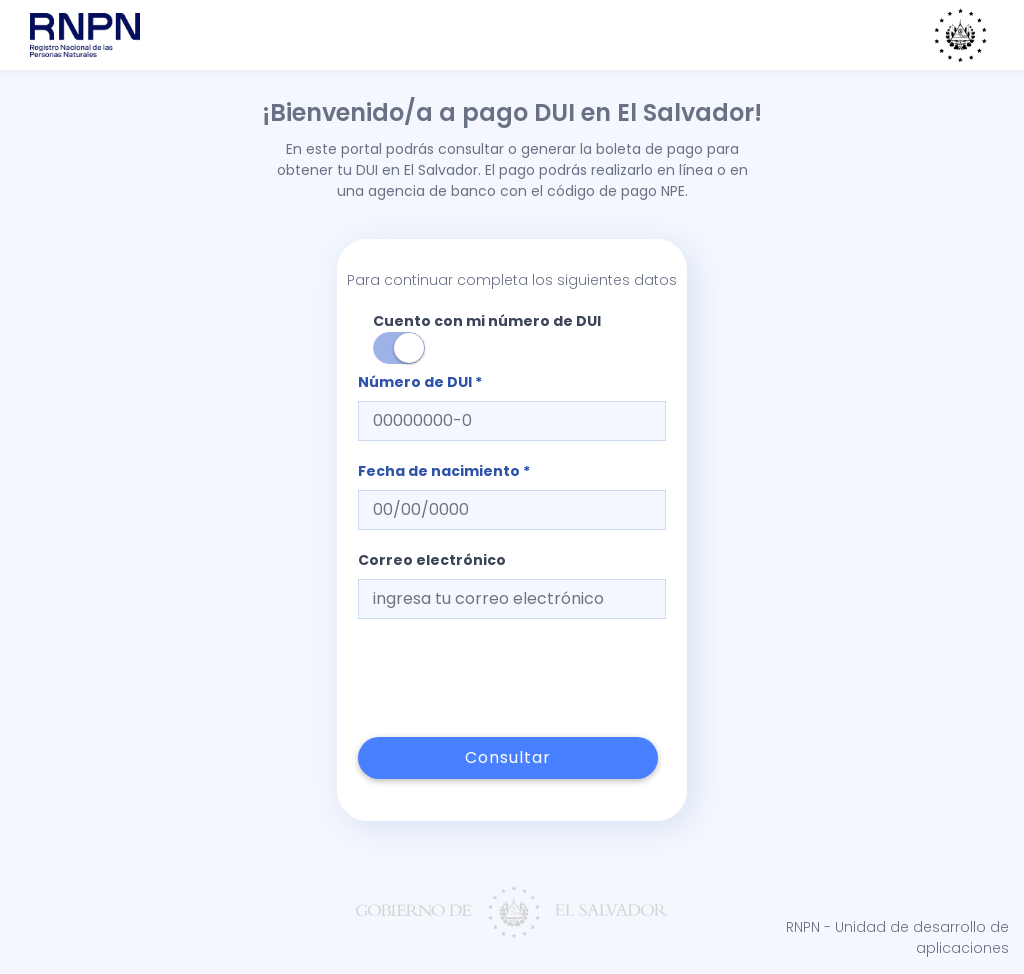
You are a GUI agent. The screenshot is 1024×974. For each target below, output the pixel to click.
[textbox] (512, 421)
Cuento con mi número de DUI (487, 337)
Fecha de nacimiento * (444, 471)
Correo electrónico (432, 560)
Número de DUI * (420, 382)
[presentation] (510, 678)
